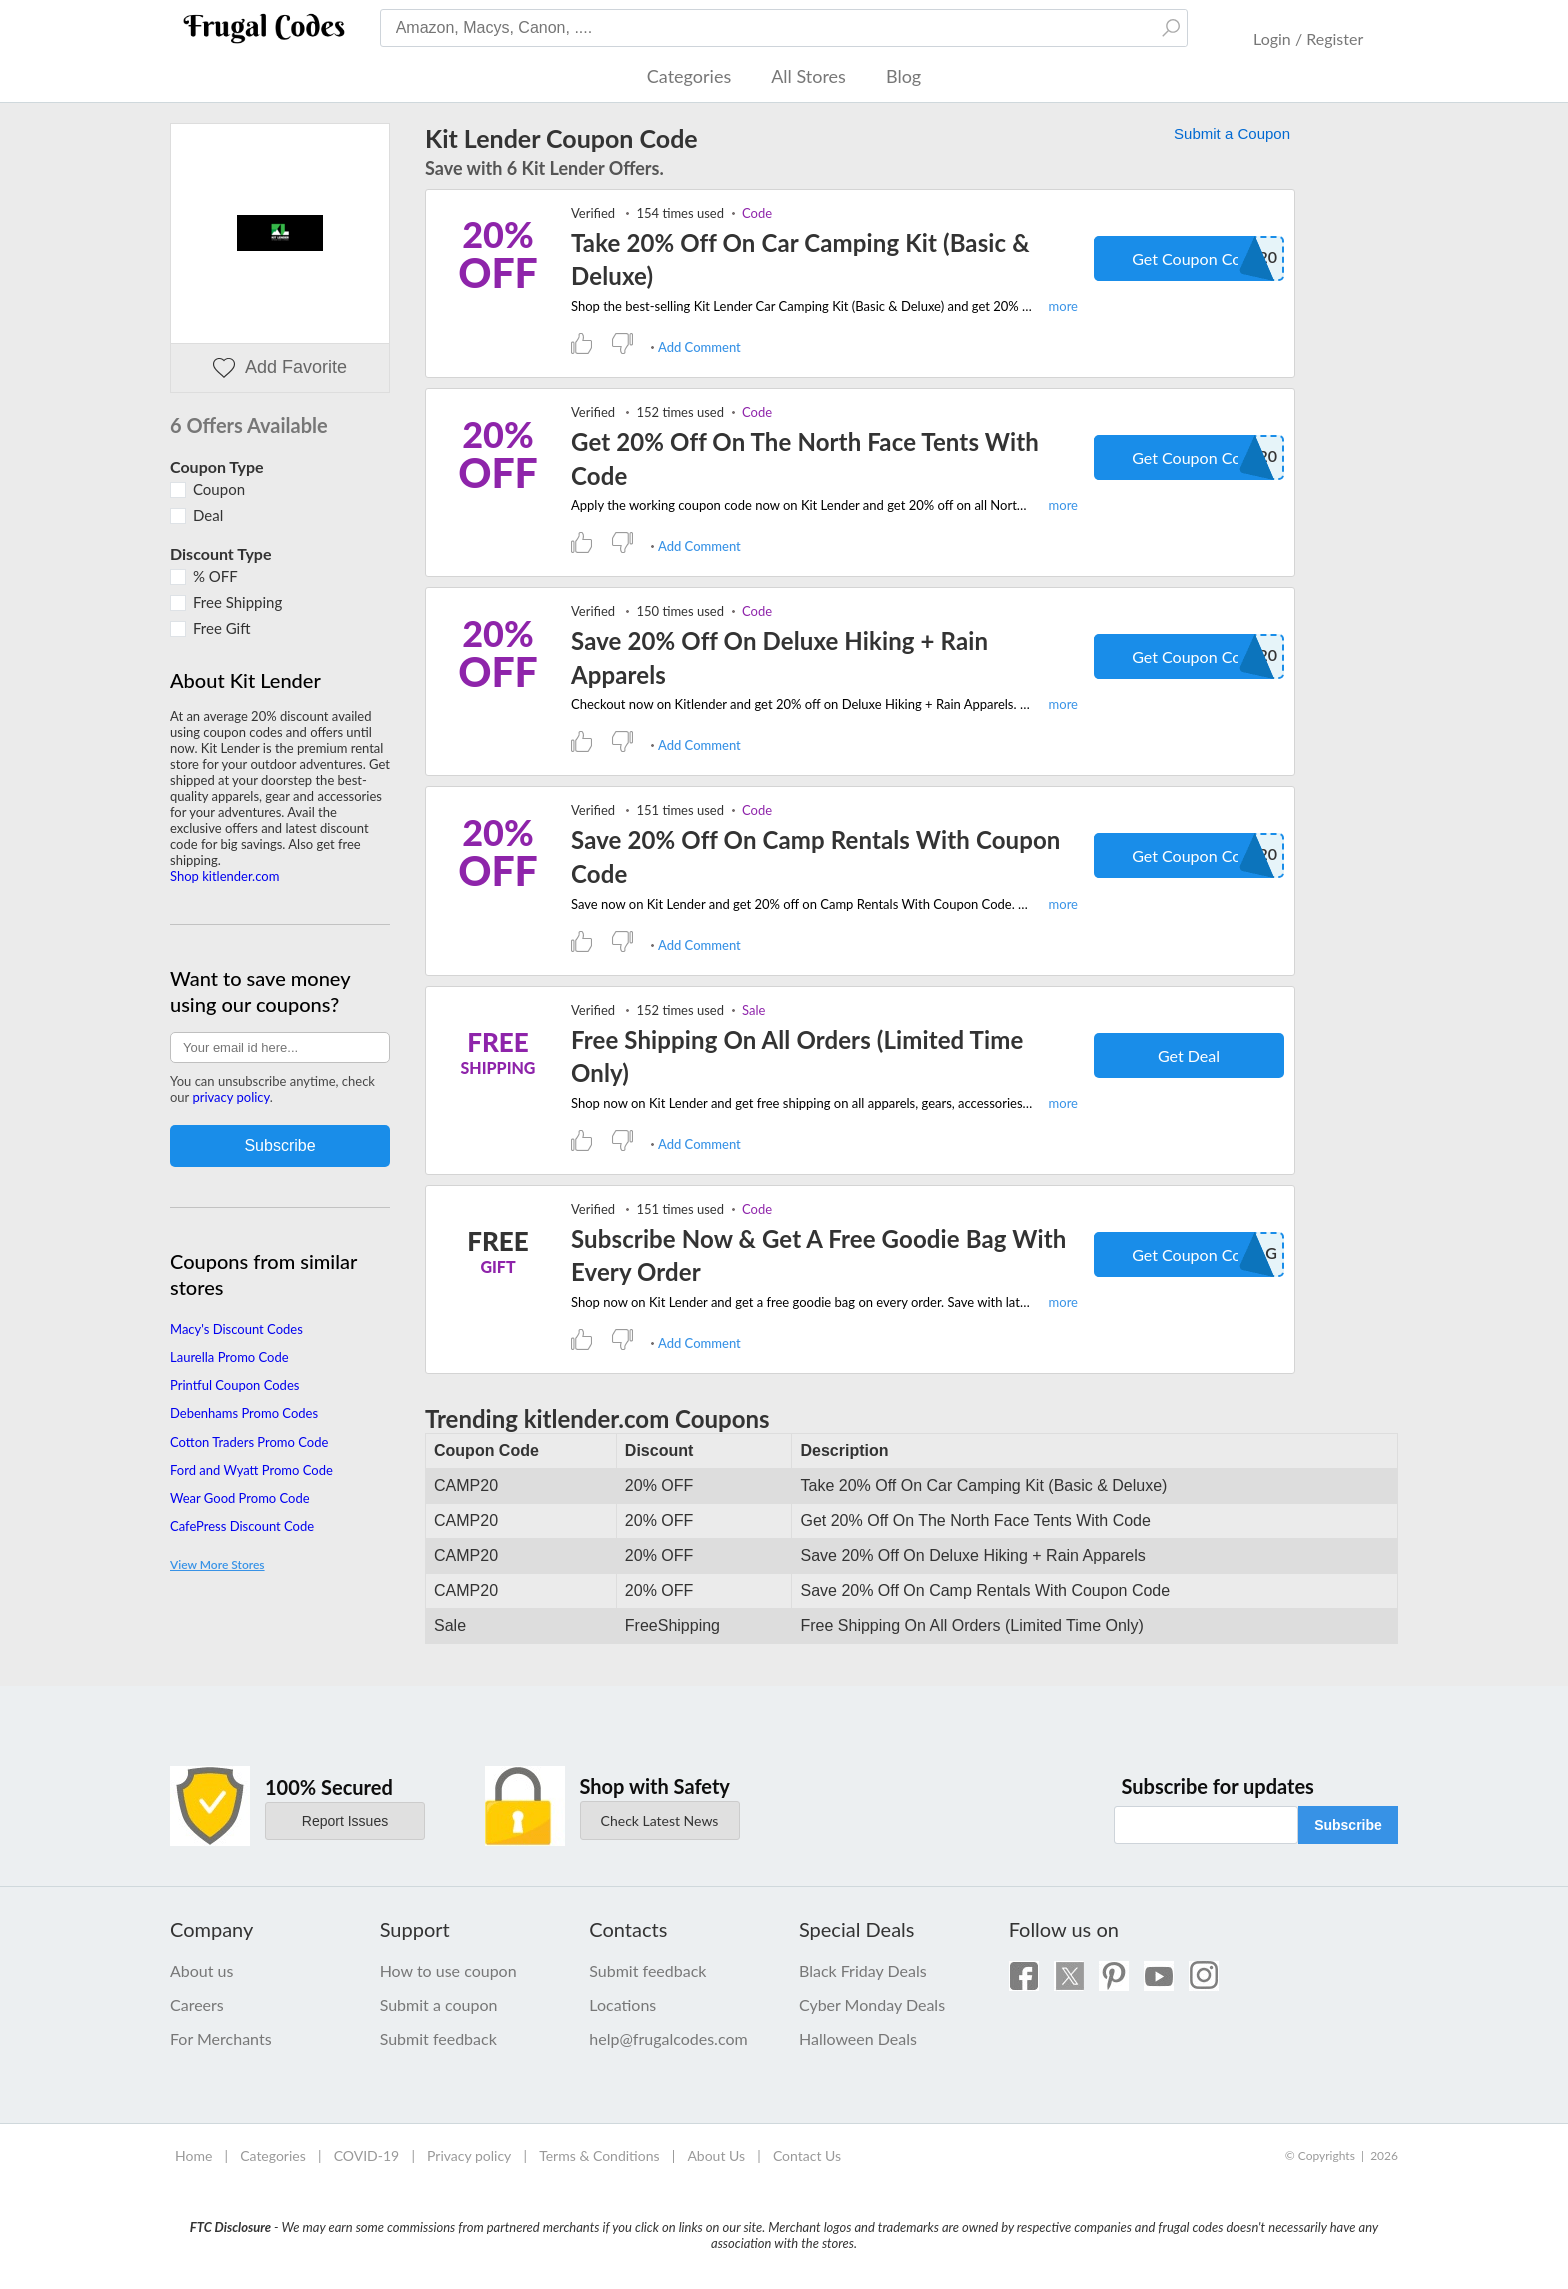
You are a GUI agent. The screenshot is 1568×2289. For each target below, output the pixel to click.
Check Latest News (660, 1820)
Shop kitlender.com (224, 876)
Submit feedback (438, 2038)
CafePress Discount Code (242, 1526)
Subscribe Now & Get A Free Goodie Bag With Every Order (818, 1255)
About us (201, 1970)
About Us (716, 2155)
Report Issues (345, 1821)
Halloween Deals (858, 2038)
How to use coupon (448, 1970)
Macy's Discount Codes (236, 1329)
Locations (622, 2004)
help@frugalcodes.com (668, 2038)
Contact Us (807, 2155)
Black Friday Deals (863, 1970)
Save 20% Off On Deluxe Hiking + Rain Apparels (779, 657)
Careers (197, 2004)
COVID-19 (367, 2155)
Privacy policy (469, 2155)
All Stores (808, 76)
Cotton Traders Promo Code (249, 1442)
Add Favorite (280, 367)
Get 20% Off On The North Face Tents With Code (805, 458)
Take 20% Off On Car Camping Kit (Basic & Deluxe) (800, 259)
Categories (689, 76)
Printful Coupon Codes (234, 1385)
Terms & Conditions (599, 2155)
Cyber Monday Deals (872, 2004)
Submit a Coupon (1232, 133)
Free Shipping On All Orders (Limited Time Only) (797, 1056)
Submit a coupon (439, 2004)
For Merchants (221, 2038)
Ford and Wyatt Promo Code (251, 1470)
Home (193, 2155)
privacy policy (230, 1097)
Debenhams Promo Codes (244, 1413)
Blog (903, 76)
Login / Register (1308, 38)
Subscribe (1348, 1825)
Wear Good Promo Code (240, 1498)
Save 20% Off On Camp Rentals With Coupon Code (816, 856)
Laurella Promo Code (229, 1357)
